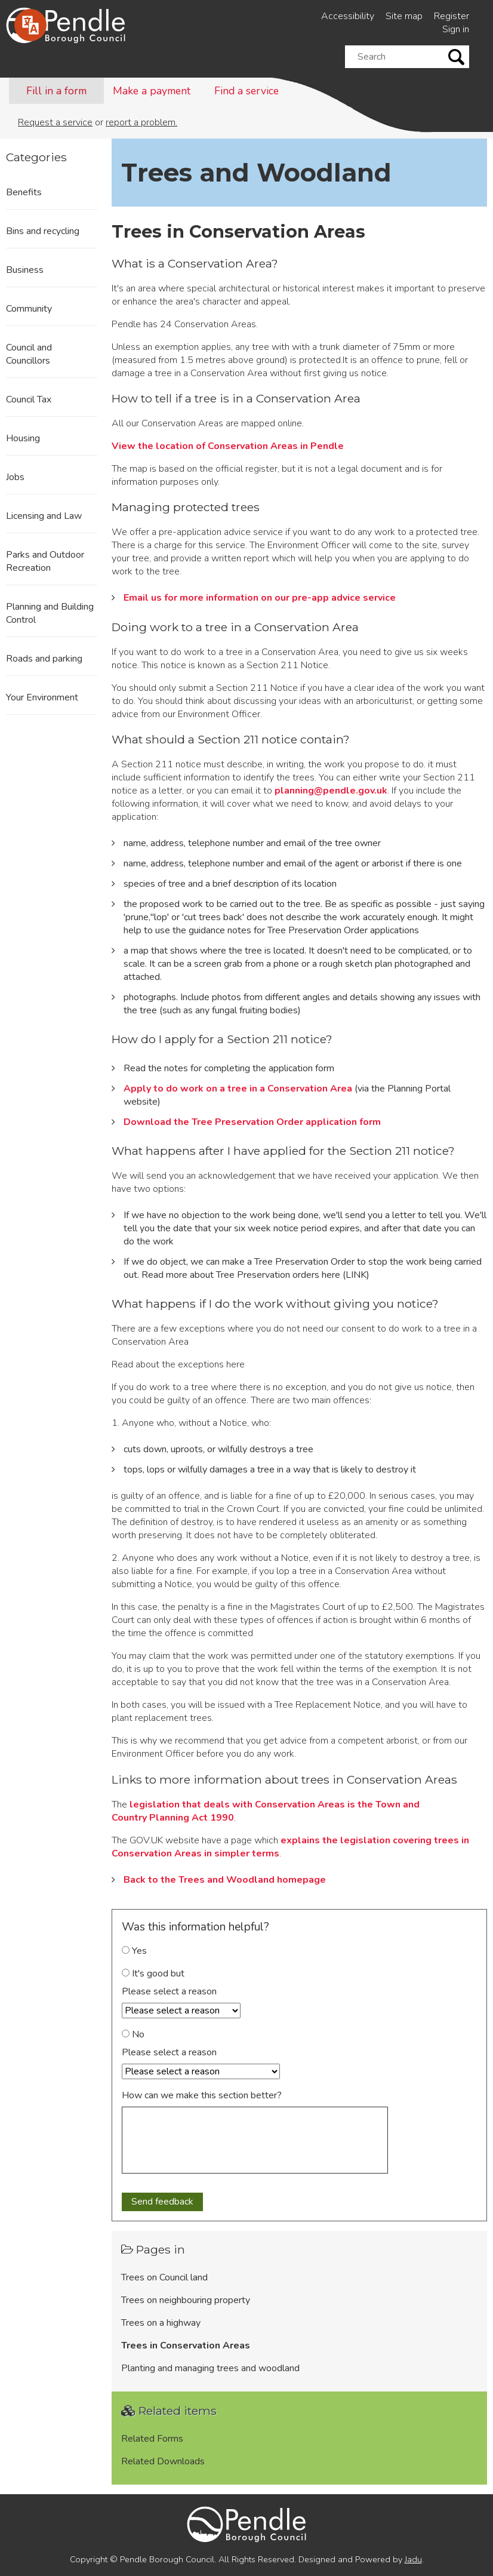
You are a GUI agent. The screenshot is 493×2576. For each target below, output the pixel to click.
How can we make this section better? (202, 2095)
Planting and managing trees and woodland (210, 2368)
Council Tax (28, 399)
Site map (404, 16)
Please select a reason (169, 1991)
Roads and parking (44, 658)
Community (29, 308)
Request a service (55, 122)
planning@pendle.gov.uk (331, 790)
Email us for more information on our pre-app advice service (260, 597)
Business (25, 269)
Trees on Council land (164, 2277)
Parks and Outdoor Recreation (45, 561)
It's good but (153, 1973)
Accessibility (347, 16)
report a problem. (141, 122)
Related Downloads (163, 2461)
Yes (134, 1950)
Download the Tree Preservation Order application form (252, 1122)
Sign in (455, 29)
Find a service (246, 91)
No (133, 2034)
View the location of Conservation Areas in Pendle (228, 446)
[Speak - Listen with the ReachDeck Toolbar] (30, 25)
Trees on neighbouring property (185, 2300)
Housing (23, 438)
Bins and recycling (42, 231)
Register (451, 16)
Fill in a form (56, 91)
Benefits (24, 192)
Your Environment (42, 697)
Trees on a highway (161, 2322)
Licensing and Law (44, 515)
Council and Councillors (29, 354)
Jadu (413, 2559)
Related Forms (152, 2438)
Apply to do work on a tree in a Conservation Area (238, 1088)
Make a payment (151, 91)
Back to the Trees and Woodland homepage (225, 1879)
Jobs (15, 477)
